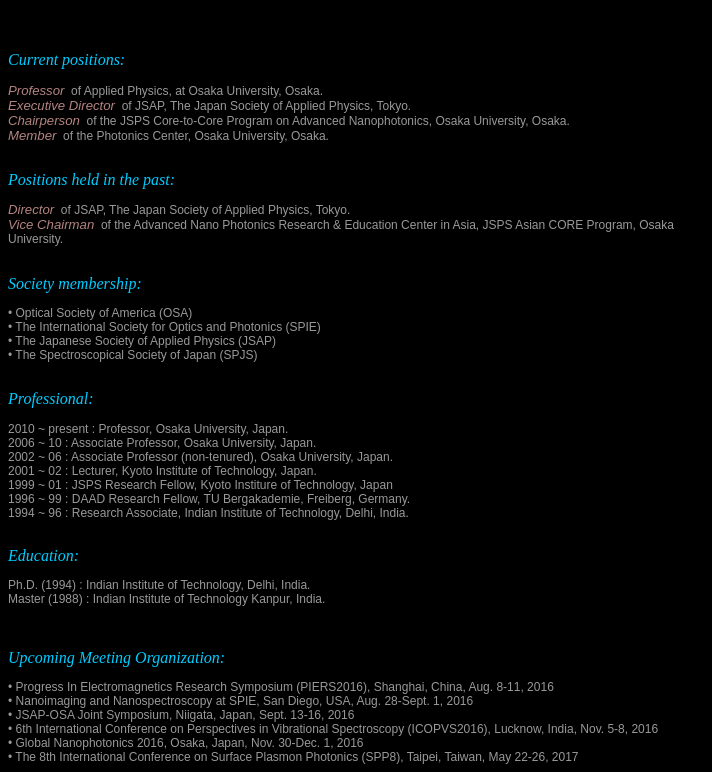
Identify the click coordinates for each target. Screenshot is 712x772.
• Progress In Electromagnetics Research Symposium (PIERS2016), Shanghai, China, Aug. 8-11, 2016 (281, 687)
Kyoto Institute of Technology (198, 471)
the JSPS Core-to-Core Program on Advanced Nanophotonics (264, 121)
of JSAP (143, 106)
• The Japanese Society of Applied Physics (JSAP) (142, 341)
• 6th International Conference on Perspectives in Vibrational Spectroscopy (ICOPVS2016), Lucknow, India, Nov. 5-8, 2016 (333, 729)
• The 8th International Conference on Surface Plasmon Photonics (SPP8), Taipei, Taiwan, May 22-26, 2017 (293, 757)
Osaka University (201, 429)
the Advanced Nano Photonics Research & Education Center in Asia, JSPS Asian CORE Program (373, 225)
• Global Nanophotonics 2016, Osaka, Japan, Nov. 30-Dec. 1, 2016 (186, 743)
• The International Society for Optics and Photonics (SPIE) (164, 327)
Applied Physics (126, 91)
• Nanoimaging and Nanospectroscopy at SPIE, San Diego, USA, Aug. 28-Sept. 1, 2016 (240, 701)
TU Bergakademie (252, 499)
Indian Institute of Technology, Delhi (278, 513)
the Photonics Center (131, 136)
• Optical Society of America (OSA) (100, 313)
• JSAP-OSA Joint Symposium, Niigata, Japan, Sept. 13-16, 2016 (181, 715)
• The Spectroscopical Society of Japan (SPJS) (132, 355)
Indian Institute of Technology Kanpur (191, 599)
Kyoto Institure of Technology (276, 485)
